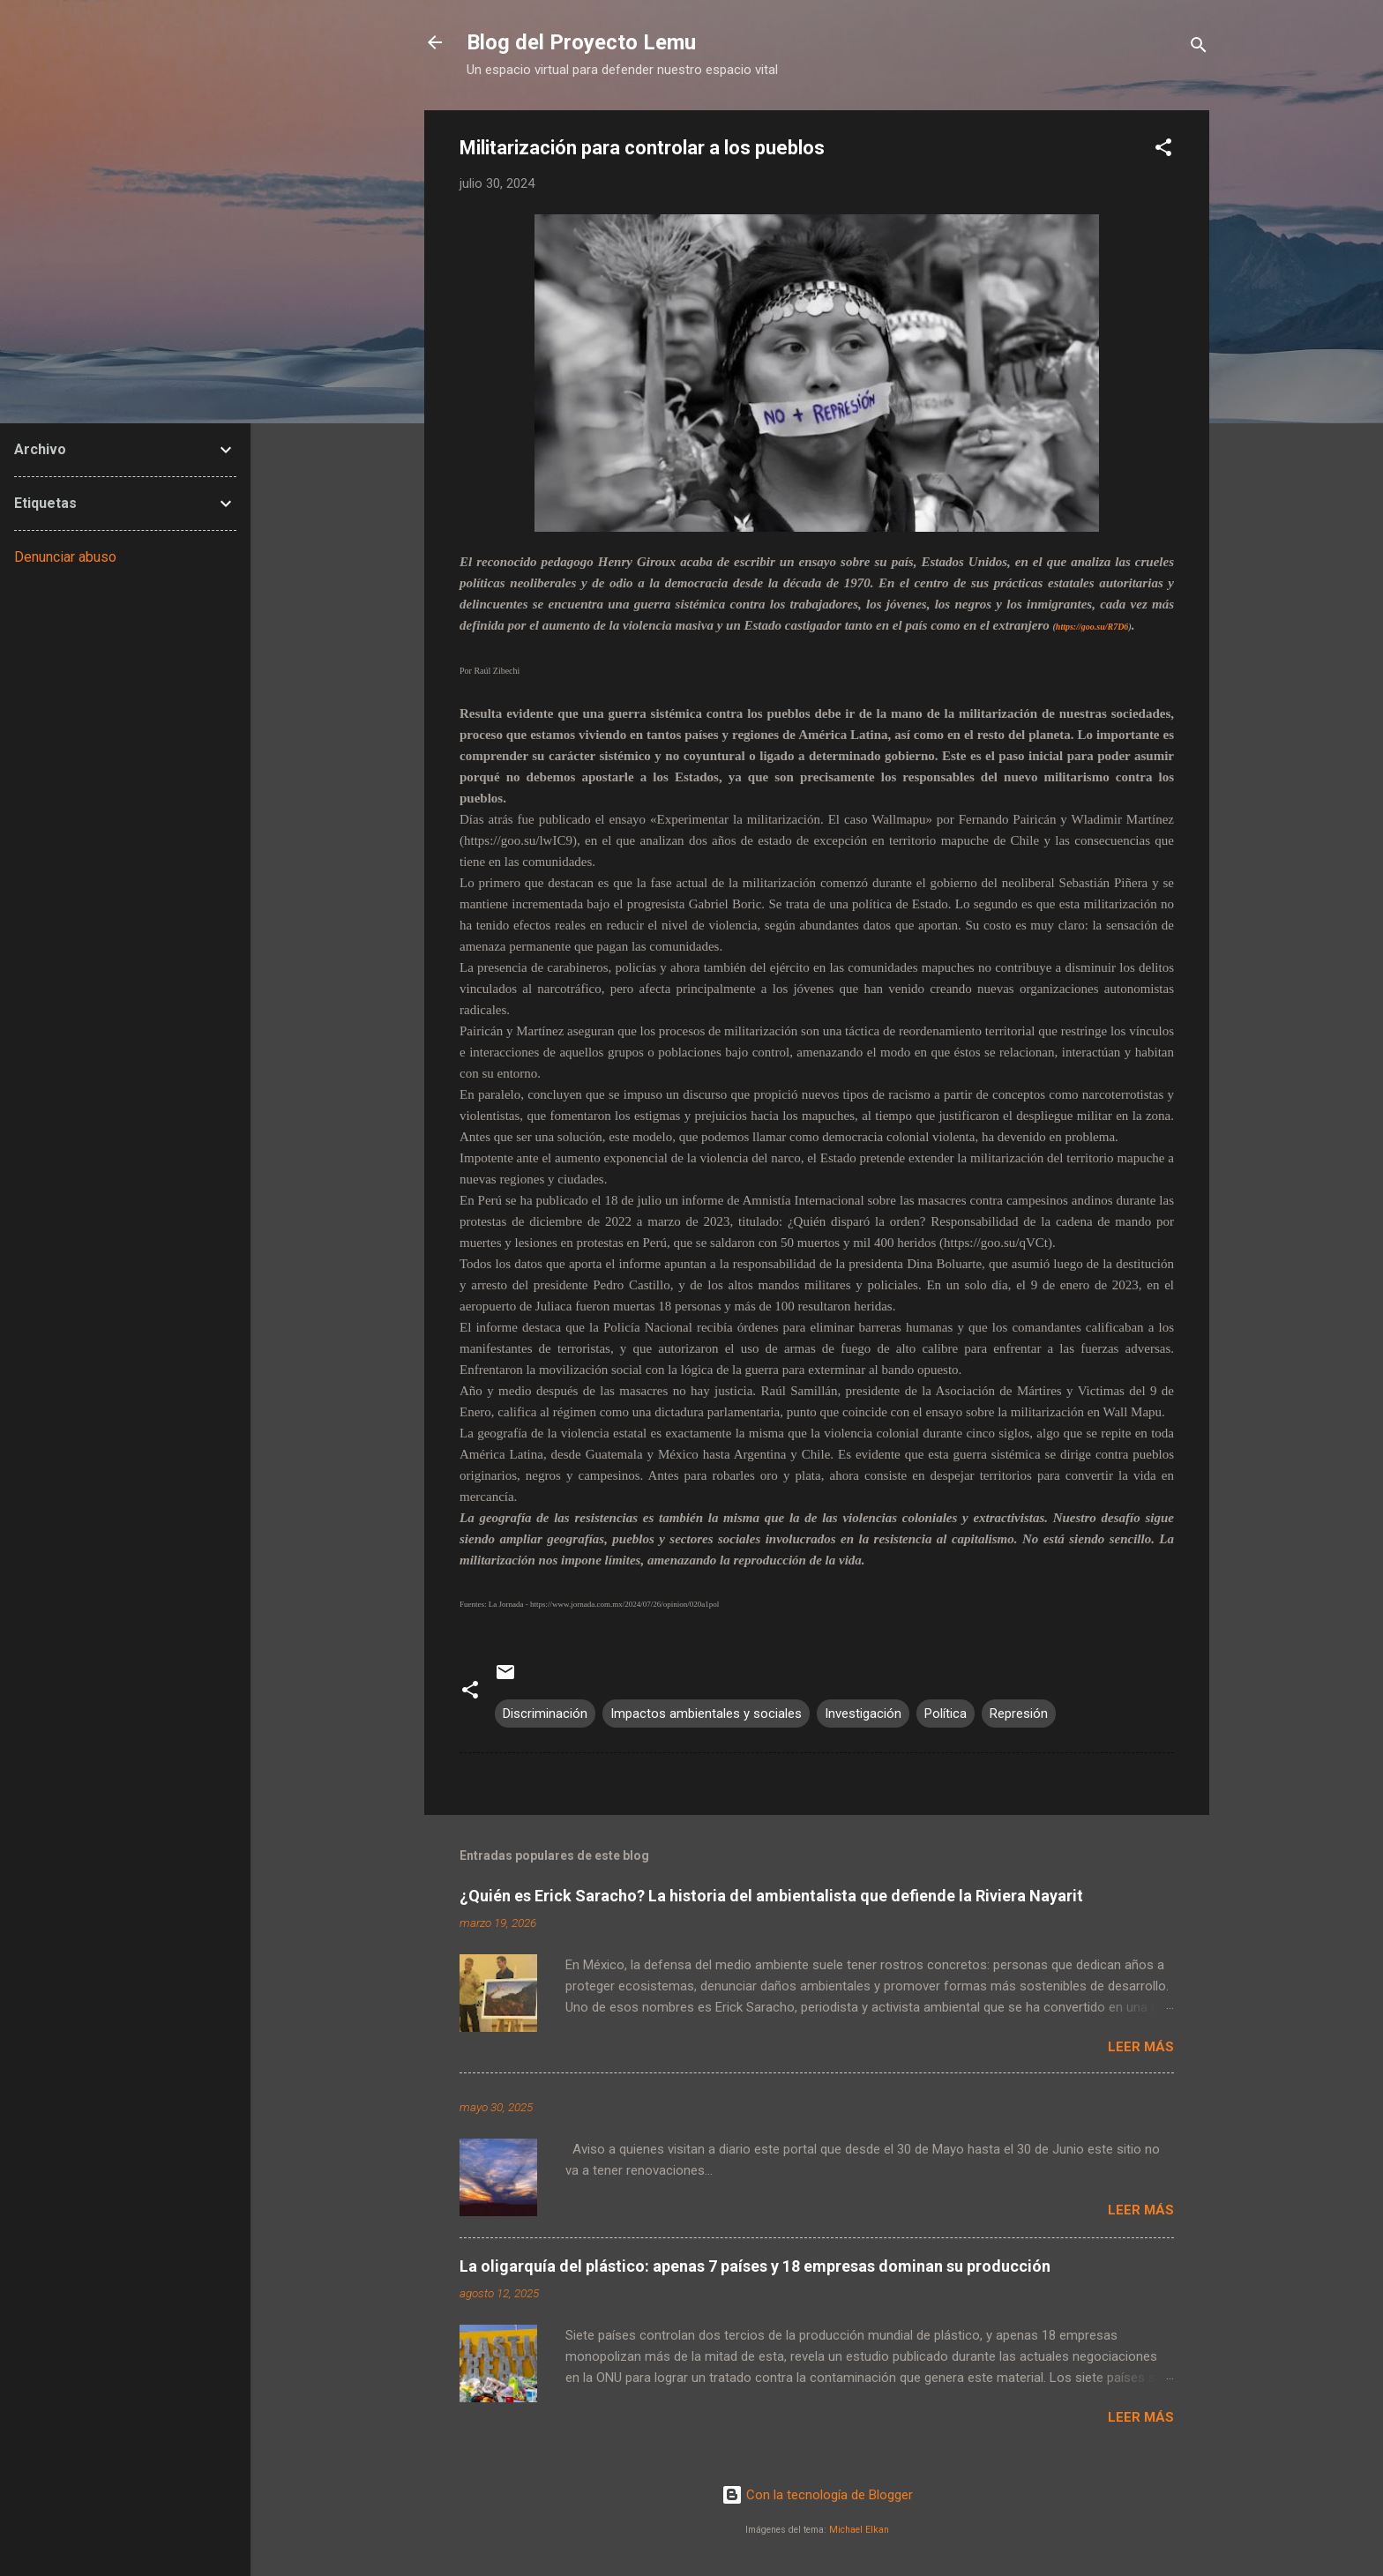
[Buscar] (1198, 48)
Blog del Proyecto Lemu (581, 42)
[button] (1163, 150)
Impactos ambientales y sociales (706, 1713)
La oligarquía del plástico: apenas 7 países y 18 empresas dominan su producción (755, 2266)
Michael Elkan (859, 2529)
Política (945, 1713)
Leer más (1141, 2047)
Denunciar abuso (65, 557)
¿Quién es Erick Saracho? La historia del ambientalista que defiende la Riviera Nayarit (771, 1895)
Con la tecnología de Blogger (817, 2495)
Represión (1019, 1713)
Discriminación (545, 1713)
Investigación (863, 1713)
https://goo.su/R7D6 (1092, 626)
